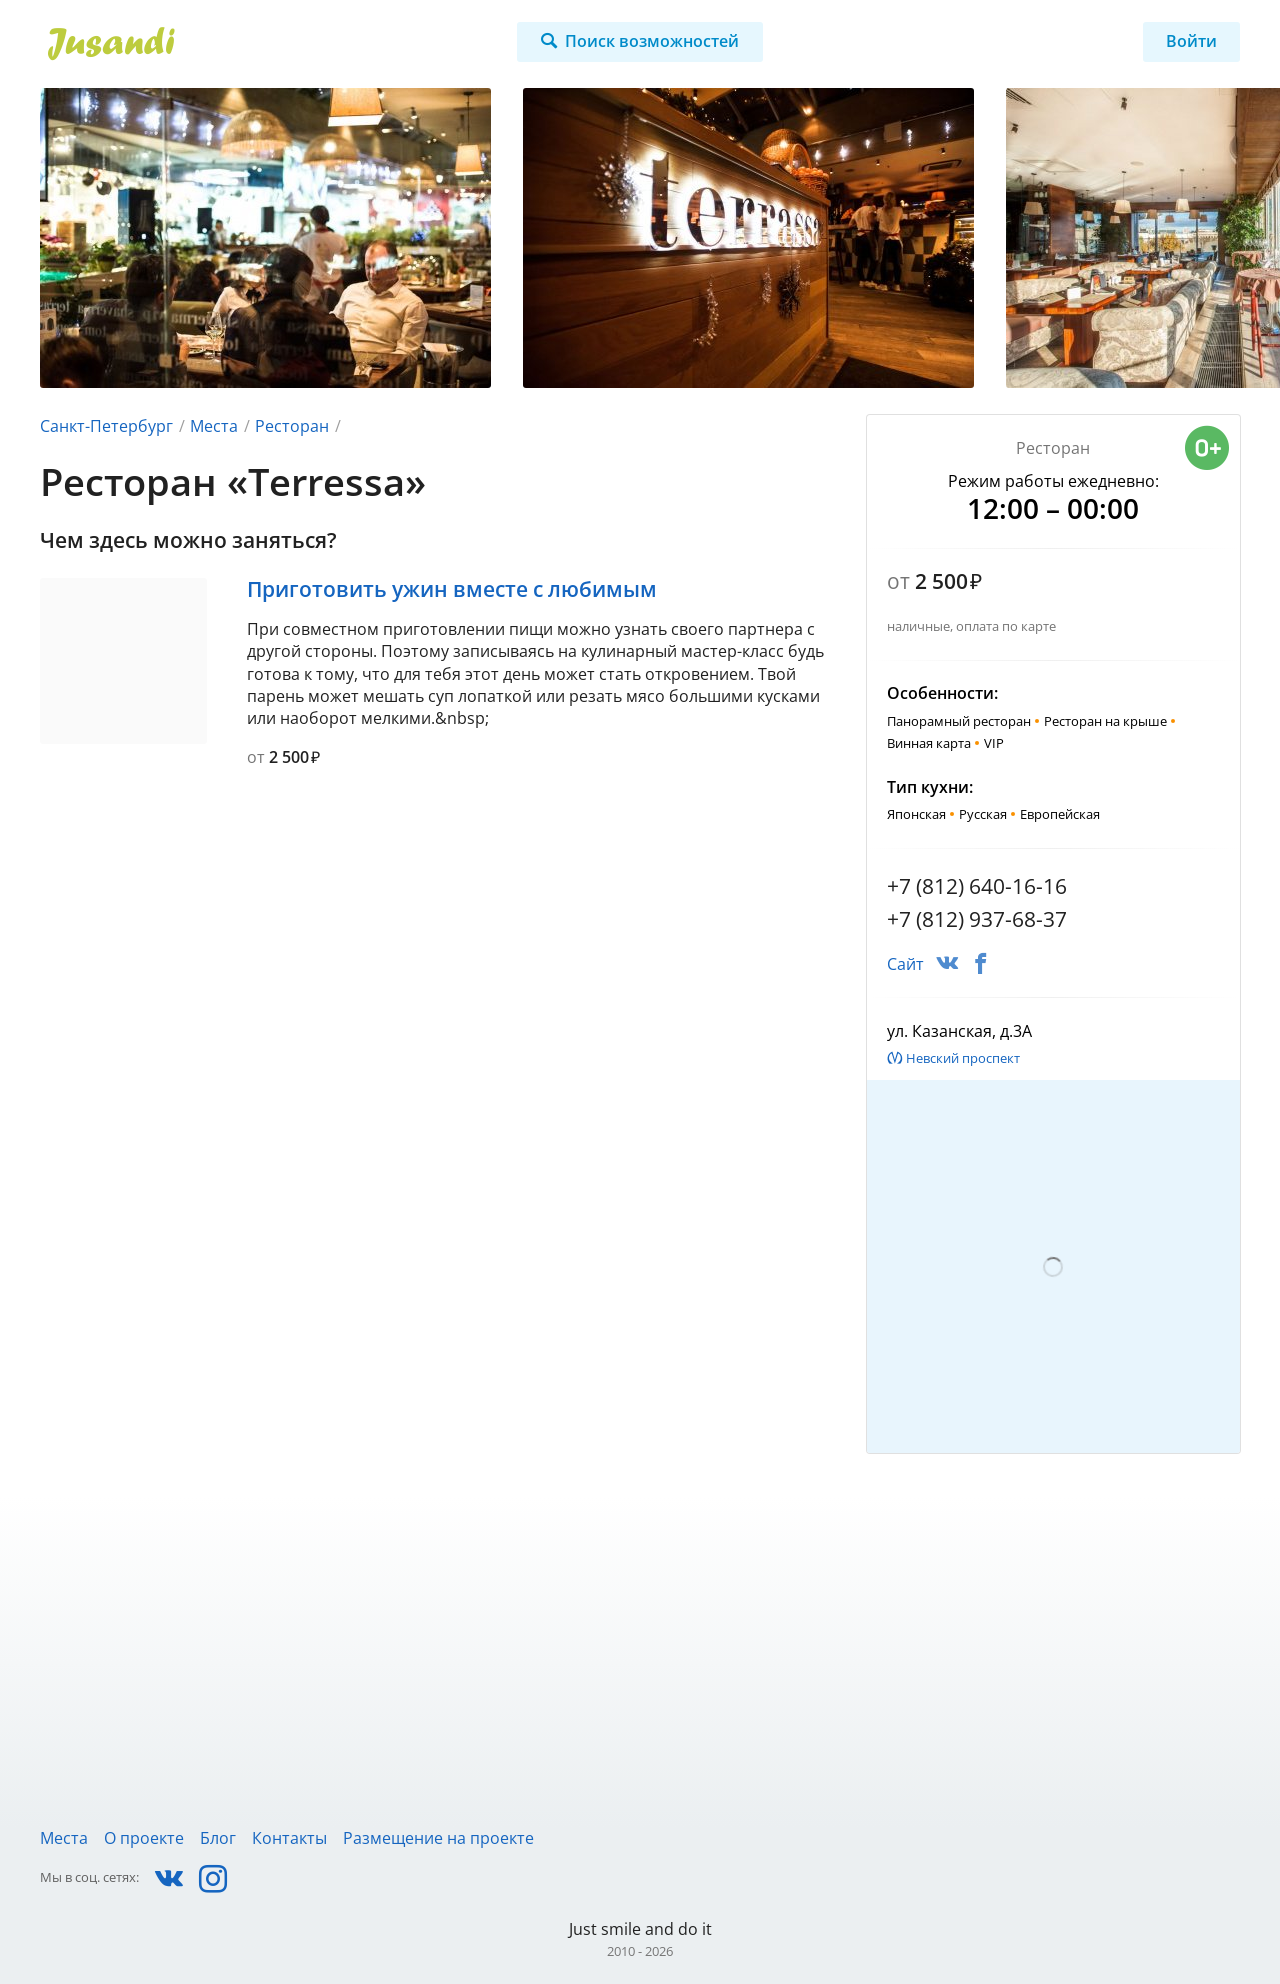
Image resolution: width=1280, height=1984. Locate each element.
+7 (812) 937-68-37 (977, 919)
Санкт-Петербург (106, 426)
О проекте (144, 1838)
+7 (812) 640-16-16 (977, 886)
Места (214, 426)
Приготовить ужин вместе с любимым (452, 589)
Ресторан (292, 426)
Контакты (289, 1838)
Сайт (905, 964)
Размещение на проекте (438, 1838)
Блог (218, 1838)
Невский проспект (963, 1058)
